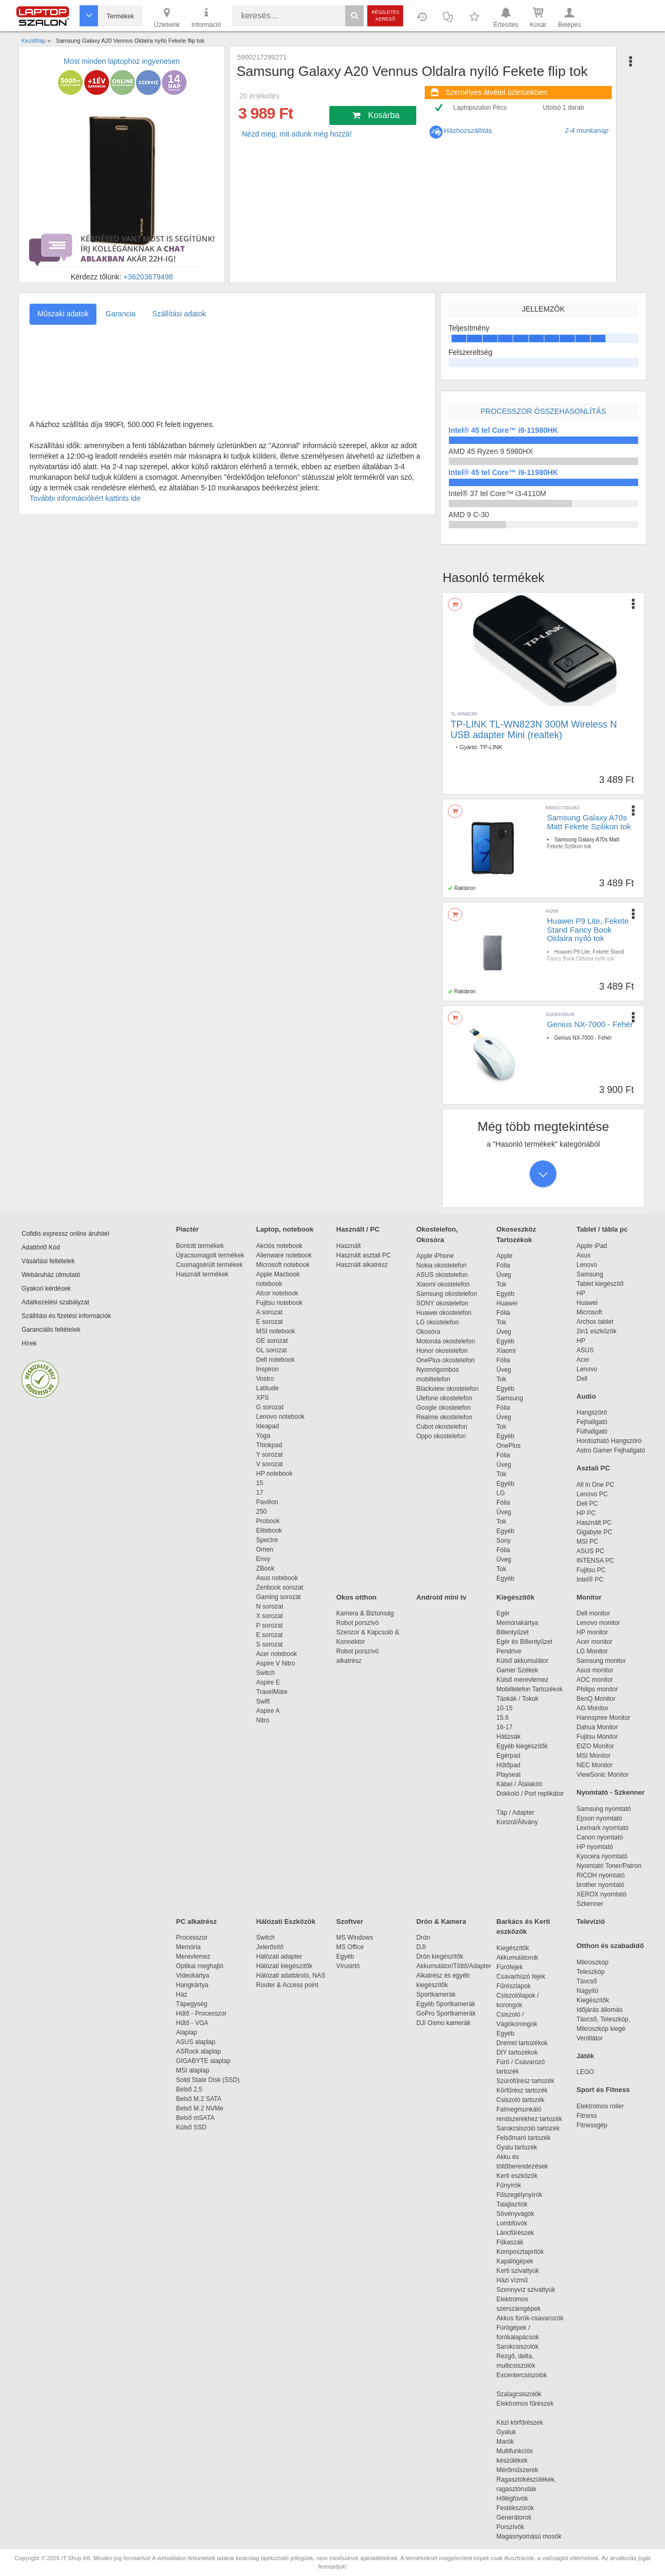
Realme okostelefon (444, 1417)
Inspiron (267, 1369)
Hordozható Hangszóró (608, 1441)
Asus (583, 1255)
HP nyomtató (594, 1847)
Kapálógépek (514, 2261)
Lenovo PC (592, 1494)
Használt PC (594, 1522)
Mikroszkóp (592, 1962)
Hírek (29, 1343)
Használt (348, 1246)
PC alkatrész (196, 1921)
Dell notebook (275, 1359)
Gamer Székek (517, 1670)
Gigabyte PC (594, 1532)
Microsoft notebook (282, 1264)
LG (500, 1493)
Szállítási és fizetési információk (66, 1316)
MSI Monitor (593, 1755)
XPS (262, 1397)
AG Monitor (592, 1708)
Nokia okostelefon (441, 1265)
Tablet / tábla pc (602, 1229)
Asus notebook (277, 1578)
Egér (503, 1613)
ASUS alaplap (197, 2042)
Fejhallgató (592, 1422)
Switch (265, 1673)
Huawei (506, 1303)
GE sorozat (273, 1340)
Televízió (590, 1921)
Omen (264, 1549)
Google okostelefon (443, 1407)
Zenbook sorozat (279, 1587)
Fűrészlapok (518, 1986)
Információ (206, 16)
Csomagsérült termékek (209, 1264)
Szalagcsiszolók (518, 2394)
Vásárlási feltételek (48, 1261)
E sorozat (269, 1321)
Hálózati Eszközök (286, 1921)
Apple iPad (591, 1246)
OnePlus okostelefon (445, 1360)
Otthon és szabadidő (610, 1946)
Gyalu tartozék (516, 2147)
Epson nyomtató (599, 1818)
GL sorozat (271, 1350)
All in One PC (595, 1484)
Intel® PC (590, 1579)
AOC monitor (594, 1679)
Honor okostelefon (441, 1350)
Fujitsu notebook (279, 1302)
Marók (512, 2441)
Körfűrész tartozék (521, 2090)
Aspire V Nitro (277, 1663)
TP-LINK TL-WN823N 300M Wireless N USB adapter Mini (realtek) (534, 729)
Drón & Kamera (441, 1921)
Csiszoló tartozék (520, 2100)
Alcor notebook (277, 1293)
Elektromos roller (600, 2106)
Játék (585, 2056)
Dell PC (587, 1503)
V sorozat (269, 1464)
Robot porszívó (357, 1622)
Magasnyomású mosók (528, 2536)
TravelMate (273, 1692)
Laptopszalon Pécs (479, 107)
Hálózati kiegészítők (284, 1966)
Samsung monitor (601, 1660)
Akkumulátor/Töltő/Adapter (453, 1966)
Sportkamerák (436, 1994)
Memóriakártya (517, 1622)
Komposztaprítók (520, 2251)
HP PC (585, 1513)
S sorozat (269, 1644)
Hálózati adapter (279, 1956)
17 (259, 1492)
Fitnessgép (592, 2125)
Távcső (586, 1981)
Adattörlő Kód (41, 1247)
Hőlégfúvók (512, 2498)
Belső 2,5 (189, 2089)
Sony (503, 1540)
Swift (263, 1701)
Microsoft (589, 1312)
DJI (421, 1947)
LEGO (585, 2072)
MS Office (350, 1947)
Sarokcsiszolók (520, 2346)
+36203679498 (148, 277)
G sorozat (269, 1407)
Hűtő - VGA (192, 2023)
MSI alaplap (192, 2070)
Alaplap (186, 2032)
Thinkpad (269, 1445)
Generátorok (514, 2517)
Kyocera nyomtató (602, 1856)
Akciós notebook (279, 1246)
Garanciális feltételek (51, 1329)
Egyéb (505, 1293)
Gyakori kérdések (46, 1288)
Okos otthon (356, 1597)
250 (261, 1511)
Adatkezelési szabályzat (55, 1302)
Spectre (267, 1540)
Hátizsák (508, 1736)
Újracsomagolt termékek (210, 1255)
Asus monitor (594, 1670)
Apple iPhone (435, 1256)
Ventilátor (589, 2038)
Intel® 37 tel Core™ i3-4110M (497, 493)
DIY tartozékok (516, 2052)
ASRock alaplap (200, 2051)
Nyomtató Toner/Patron (608, 1866)
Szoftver (349, 1921)
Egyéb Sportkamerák (447, 2004)
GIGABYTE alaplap (205, 2061)
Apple (504, 1256)
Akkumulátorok (522, 1957)
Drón (423, 1937)
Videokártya (192, 1975)
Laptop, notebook (285, 1229)
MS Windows (354, 1937)
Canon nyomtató (599, 1837)
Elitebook (269, 1530)
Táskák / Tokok (517, 1698)
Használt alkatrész (362, 1264)
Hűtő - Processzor (201, 2013)
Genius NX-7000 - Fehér (590, 1024)
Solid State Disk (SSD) (208, 2080)
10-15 (504, 1708)
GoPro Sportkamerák (446, 2013)
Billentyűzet (512, 1632)
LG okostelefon (437, 1322)
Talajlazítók (511, 2204)
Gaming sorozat (280, 1597)
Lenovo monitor (598, 1622)
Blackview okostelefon (447, 1388)
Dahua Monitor (597, 1727)
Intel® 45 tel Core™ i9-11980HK (503, 430)
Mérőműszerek (517, 2470)
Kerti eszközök (516, 2176)
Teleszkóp (590, 1971)
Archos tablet (594, 1321)
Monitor (589, 1597)
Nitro (262, 1720)
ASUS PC (590, 1551)
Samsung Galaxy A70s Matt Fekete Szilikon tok (589, 822)
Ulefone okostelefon (444, 1398)
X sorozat (269, 1616)
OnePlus (508, 1445)
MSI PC (587, 1541)
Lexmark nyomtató (602, 1828)
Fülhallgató (592, 1431)
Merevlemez (193, 1956)
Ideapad (267, 1426)
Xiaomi (506, 1350)
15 (259, 1483)
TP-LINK (491, 747)
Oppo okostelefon (441, 1436)
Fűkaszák (509, 2242)
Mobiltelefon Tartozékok (529, 1689)
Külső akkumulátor (522, 1660)
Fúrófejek (514, 1967)
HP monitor (592, 1632)
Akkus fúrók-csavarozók (529, 2318)
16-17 (504, 1727)
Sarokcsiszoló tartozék (528, 2128)
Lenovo (586, 1264)
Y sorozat (269, 1454)
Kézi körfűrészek (525, 2422)
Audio (586, 1396)
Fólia (503, 1265)
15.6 (502, 1717)
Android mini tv (441, 1597)
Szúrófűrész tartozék (525, 2081)
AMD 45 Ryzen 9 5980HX (490, 451)
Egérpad (508, 1755)
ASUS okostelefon (441, 1275)
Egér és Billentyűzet (524, 1641)
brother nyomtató (600, 1885)
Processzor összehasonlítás (543, 411)
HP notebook (274, 1473)
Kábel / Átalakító (521, 1784)
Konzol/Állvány (517, 1822)
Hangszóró (591, 1412)
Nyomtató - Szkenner (610, 1792)
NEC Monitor (594, 1765)
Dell (582, 1378)
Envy (263, 1559)
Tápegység (191, 2004)
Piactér (187, 1229)
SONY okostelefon (442, 1303)
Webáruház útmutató (51, 1275)
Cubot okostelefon (441, 1426)
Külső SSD (191, 2127)
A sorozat (269, 1312)
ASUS (585, 1350)
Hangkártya (192, 1985)
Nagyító (587, 1990)
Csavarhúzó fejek (526, 1976)
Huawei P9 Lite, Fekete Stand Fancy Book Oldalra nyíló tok (588, 929)
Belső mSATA (197, 2118)
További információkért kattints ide (85, 498)
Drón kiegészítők (439, 1956)
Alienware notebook (283, 1255)
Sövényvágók (520, 2213)
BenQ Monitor (595, 1698)
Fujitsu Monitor (597, 1736)
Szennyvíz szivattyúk (525, 2289)
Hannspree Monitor (603, 1717)
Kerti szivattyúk (517, 2270)
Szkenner (589, 1903)
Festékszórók (515, 2508)
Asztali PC (593, 1468)
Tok (501, 1284)
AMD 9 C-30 (468, 514)
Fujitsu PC (590, 1570)
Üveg (503, 1275)
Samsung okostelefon (446, 1293)
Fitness (586, 2115)
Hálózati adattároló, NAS (290, 1975)
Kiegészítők (515, 1597)
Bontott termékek (200, 1246)
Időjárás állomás (599, 2009)
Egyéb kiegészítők (521, 1746)
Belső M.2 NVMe (201, 2108)
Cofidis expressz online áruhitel (65, 1233)
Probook (268, 1521)
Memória (188, 1947)
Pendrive (508, 1651)
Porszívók (510, 2527)
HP (580, 1293)
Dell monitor (593, 1613)
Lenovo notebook (280, 1416)
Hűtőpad (508, 1765)
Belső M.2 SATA (198, 2099)
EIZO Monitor (595, 1746)
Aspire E (268, 1682)
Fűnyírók (508, 2185)
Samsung (509, 1398)
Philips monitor (597, 1689)
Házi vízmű (511, 2280)
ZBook (265, 1568)
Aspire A (268, 1711)
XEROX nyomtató (601, 1894)
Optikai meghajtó (199, 1966)
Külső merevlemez (522, 1679)
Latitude (267, 1388)
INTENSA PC (595, 1560)
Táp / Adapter (515, 1812)
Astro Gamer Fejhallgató (610, 1450)
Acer (583, 1359)
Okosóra (428, 1331)
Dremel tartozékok (527, 2043)
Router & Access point (287, 1985)
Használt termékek (202, 1274)
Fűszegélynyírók (521, 2195)
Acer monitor (594, 1641)
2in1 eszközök (596, 1331)
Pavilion (267, 1502)
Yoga (263, 1435)
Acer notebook (276, 1654)
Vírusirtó (348, 1966)
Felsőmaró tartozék (523, 2138)
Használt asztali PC (363, 1255)
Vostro (265, 1378)
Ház (181, 1994)
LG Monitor (592, 1651)
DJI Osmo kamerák (445, 2023)
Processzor (192, 1937)
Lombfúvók (511, 2223)
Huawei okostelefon (444, 1312)
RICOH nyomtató (600, 1875)
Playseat (508, 1774)
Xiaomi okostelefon (443, 1284)
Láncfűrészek (520, 2232)
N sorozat (269, 1606)
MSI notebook (275, 1331)
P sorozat (269, 1625)
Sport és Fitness (603, 2090)
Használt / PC (357, 1229)
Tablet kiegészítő (599, 1283)
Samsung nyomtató (603, 1809)
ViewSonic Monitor (602, 1774)
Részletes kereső (385, 15)
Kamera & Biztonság (365, 1613)
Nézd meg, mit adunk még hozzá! (297, 134)
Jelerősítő (269, 1947)
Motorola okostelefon (445, 1341)
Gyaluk (518, 2432)
